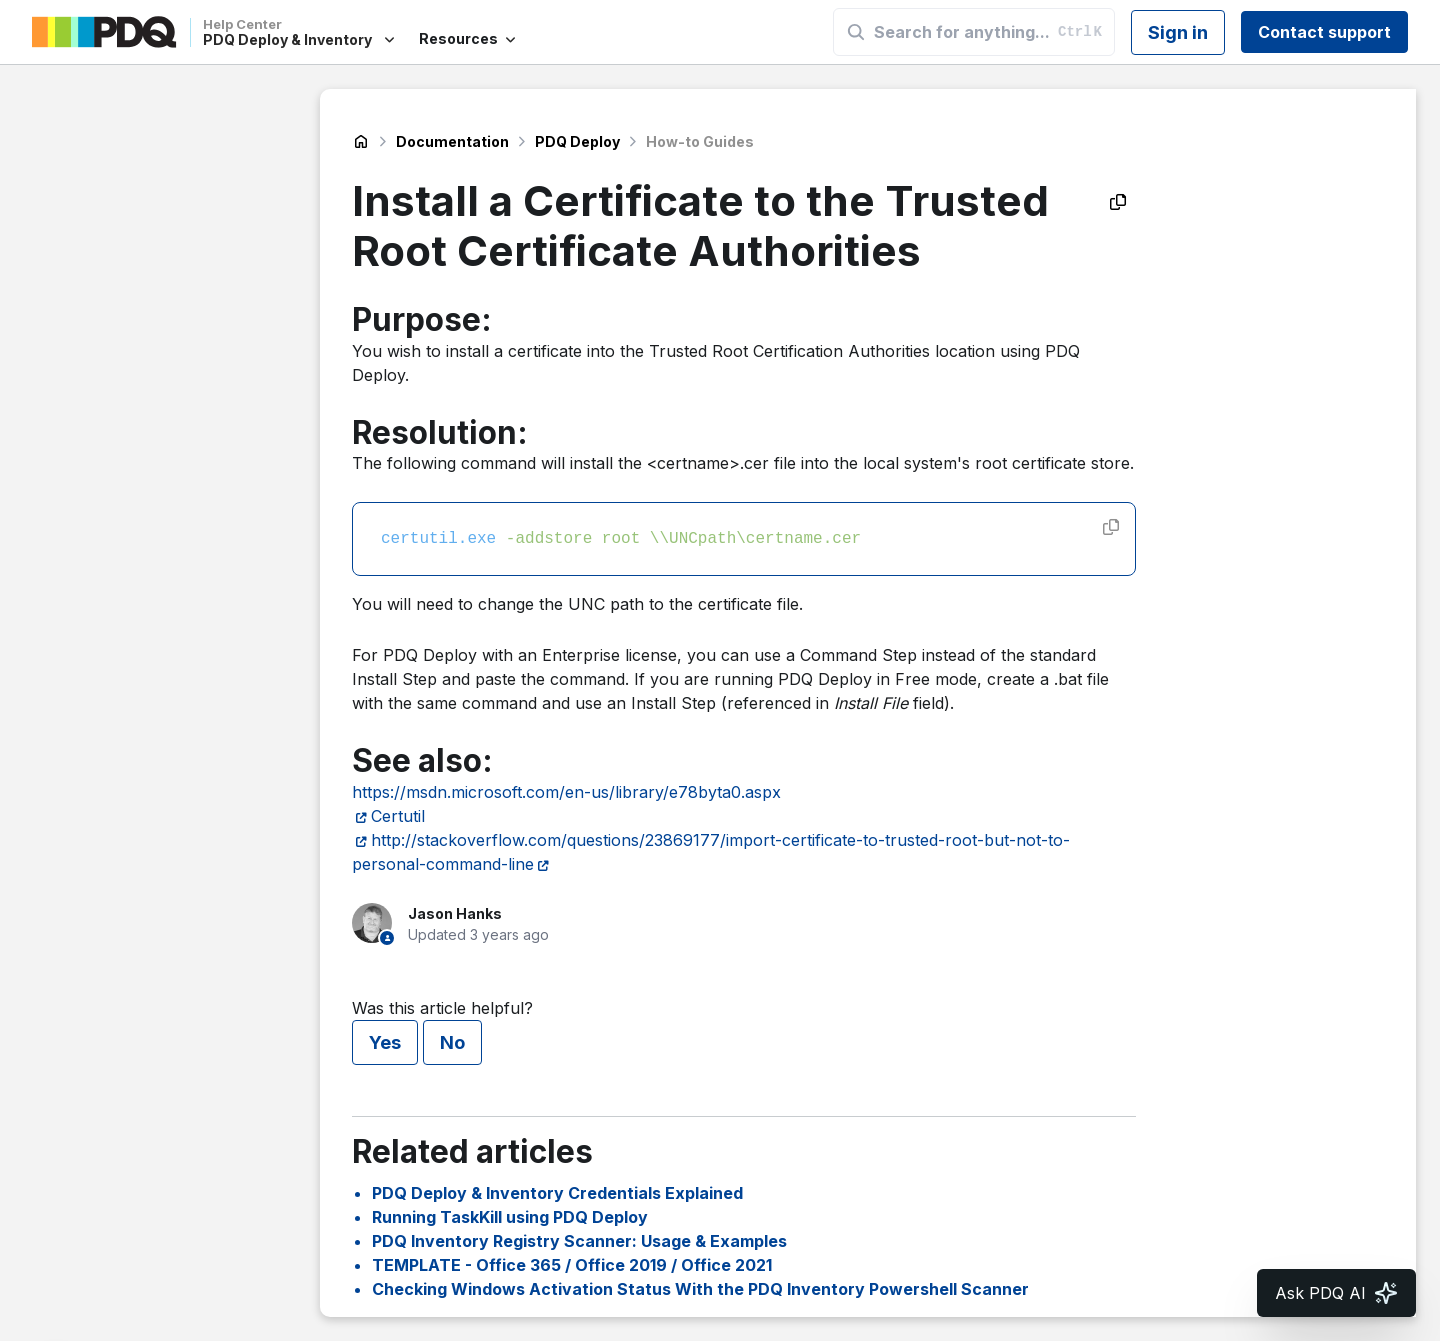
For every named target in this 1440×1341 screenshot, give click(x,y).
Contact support (1324, 32)
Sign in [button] (1178, 32)
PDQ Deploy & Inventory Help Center (361, 142)
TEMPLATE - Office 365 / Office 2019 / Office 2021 (572, 1265)
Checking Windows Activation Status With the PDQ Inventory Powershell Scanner (700, 1289)
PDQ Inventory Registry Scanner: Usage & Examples (579, 1241)
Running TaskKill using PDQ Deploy (510, 1217)
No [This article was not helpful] (452, 1042)
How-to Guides (700, 141)
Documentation (452, 141)
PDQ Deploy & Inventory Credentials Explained (557, 1193)
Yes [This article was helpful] (385, 1042)
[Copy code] (1111, 527)
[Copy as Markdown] (1118, 202)
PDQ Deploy (577, 141)
